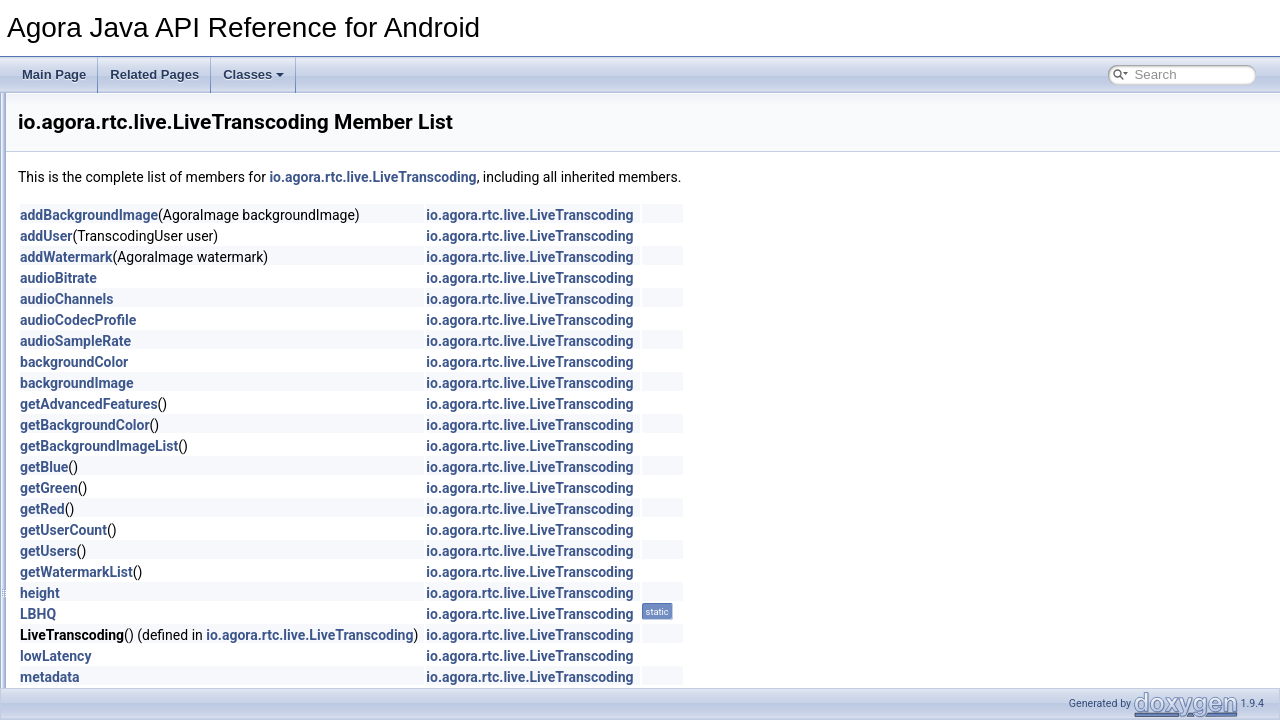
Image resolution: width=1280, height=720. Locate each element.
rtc (104, 241)
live (123, 307)
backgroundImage (327, 383)
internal (133, 285)
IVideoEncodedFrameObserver (196, 593)
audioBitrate (308, 278)
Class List (76, 175)
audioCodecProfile (328, 320)
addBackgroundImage (339, 215)
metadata (300, 677)
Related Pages (154, 74)
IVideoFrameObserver (173, 615)
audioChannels (316, 299)
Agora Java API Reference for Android (119, 109)
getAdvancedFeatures (339, 404)
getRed (292, 509)
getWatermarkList (326, 572)
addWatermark (316, 257)
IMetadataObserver (165, 527)
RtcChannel (145, 637)
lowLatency (305, 656)
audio (128, 263)
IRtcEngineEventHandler (179, 571)
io (70, 197)
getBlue (294, 467)
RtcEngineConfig (159, 681)
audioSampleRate (325, 341)
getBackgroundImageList (349, 446)
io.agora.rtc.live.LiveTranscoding (622, 177)
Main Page (54, 74)
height (290, 593)
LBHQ (288, 614)
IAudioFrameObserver (173, 505)
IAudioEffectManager (170, 483)
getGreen (299, 488)
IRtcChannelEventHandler (183, 549)
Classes (253, 74)
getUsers (298, 551)
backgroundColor (324, 362)
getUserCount (313, 530)
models (133, 373)
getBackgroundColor (335, 425)
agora (97, 219)
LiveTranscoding (174, 329)
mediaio (135, 351)
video (128, 395)
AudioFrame (146, 439)
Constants (141, 461)
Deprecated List (76, 131)
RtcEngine (141, 659)
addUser (296, 236)
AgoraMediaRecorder (171, 417)
